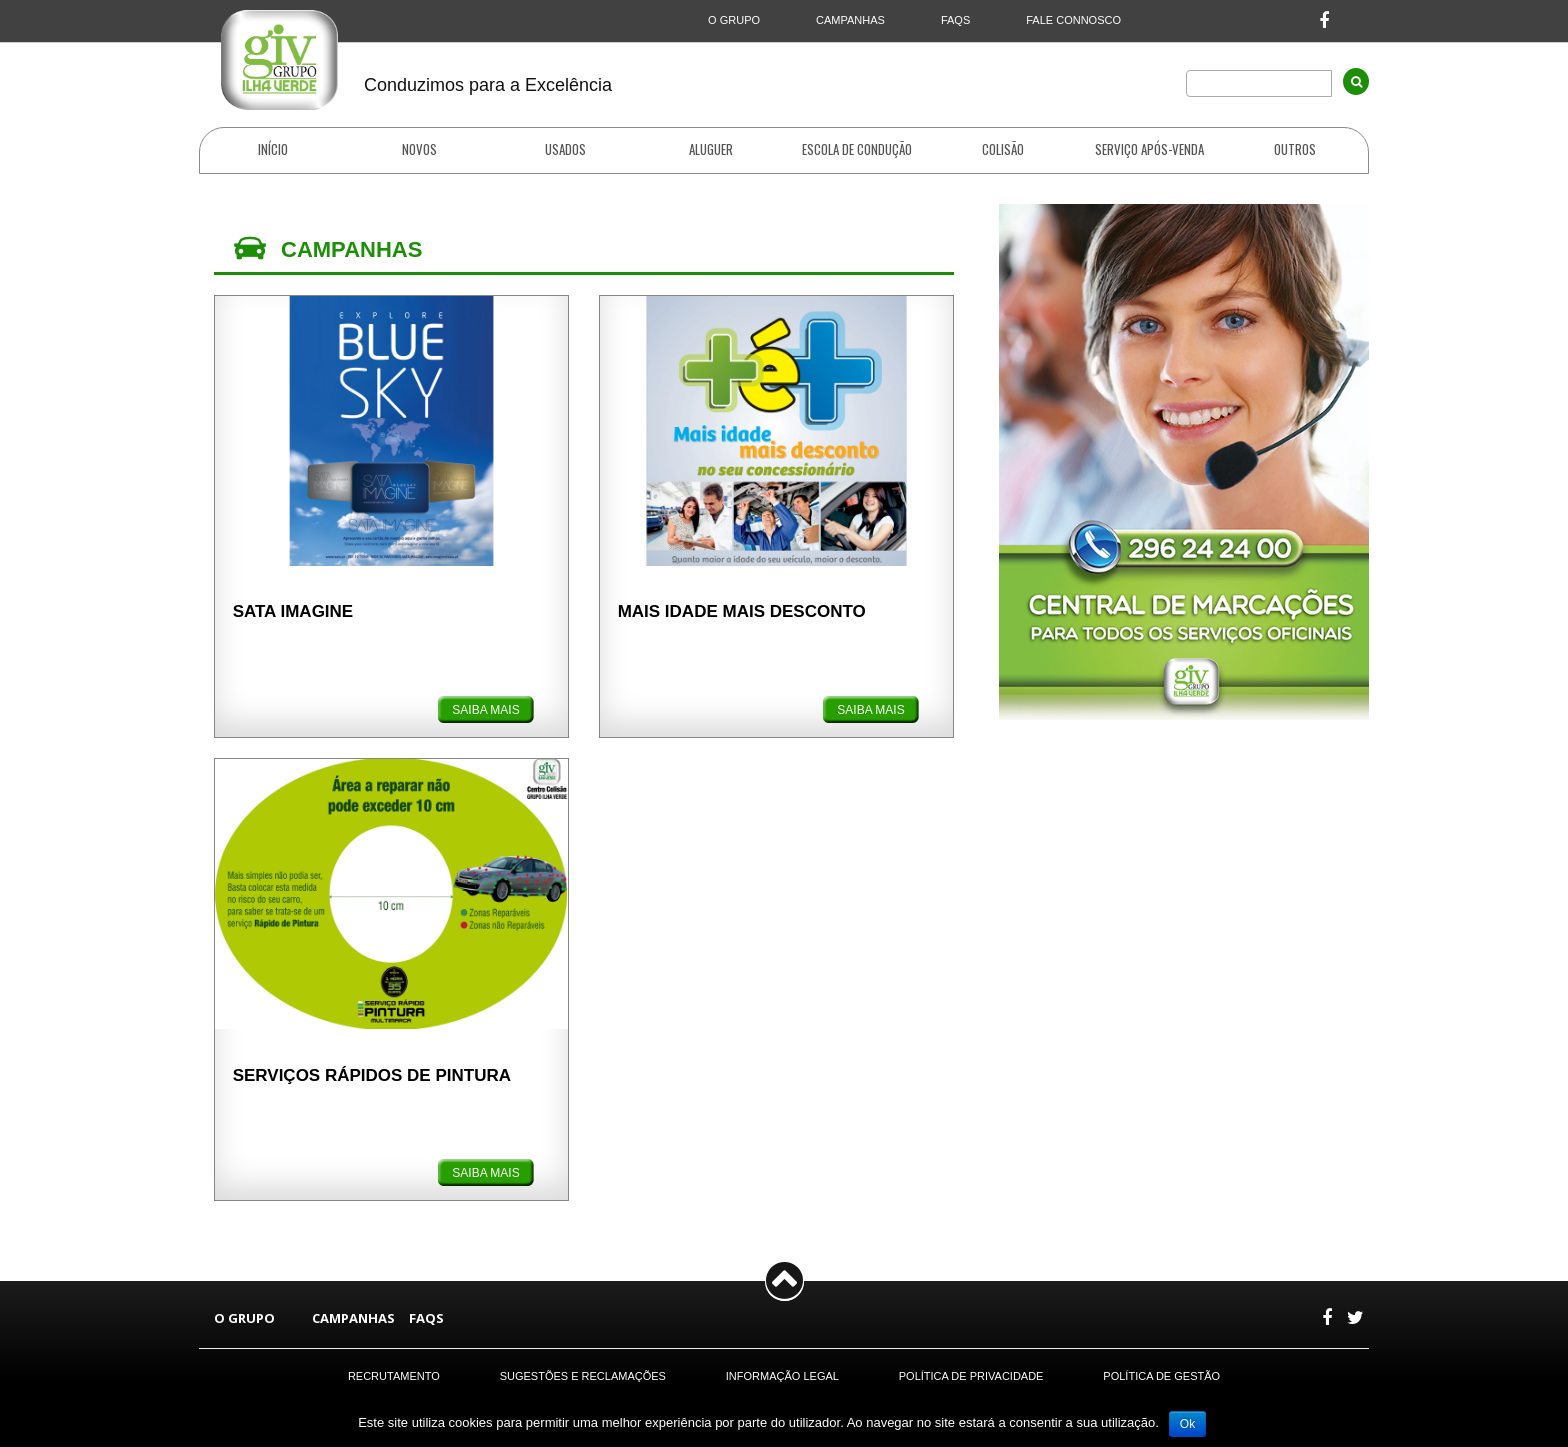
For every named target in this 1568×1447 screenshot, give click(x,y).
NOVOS (419, 149)
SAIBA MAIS (485, 710)
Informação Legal (782, 1376)
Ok (1187, 1424)
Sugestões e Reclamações (583, 1376)
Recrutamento (394, 1376)
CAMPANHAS (850, 20)
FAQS (955, 20)
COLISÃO (1003, 149)
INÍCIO (273, 149)
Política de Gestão (1161, 1376)
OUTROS (1295, 149)
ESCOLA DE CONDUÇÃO (857, 149)
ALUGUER (711, 149)
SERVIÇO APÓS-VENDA (1149, 149)
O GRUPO (734, 20)
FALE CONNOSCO (1073, 20)
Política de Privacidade (971, 1376)
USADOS (565, 149)
